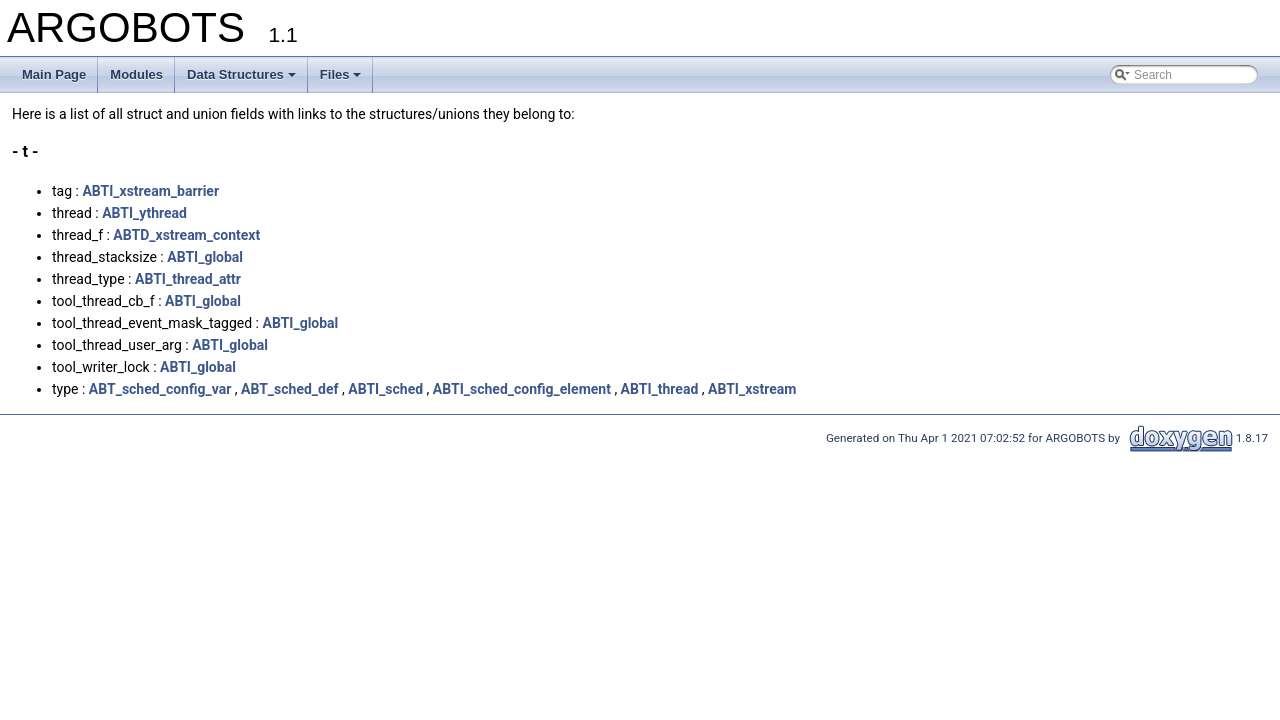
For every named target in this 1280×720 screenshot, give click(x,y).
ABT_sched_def (290, 389)
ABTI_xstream (752, 389)
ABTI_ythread (144, 213)
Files (341, 74)
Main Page (54, 74)
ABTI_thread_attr (188, 279)
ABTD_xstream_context (186, 235)
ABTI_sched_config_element (522, 389)
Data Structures (241, 74)
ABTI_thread (660, 389)
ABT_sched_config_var (160, 389)
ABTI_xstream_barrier (150, 191)
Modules (136, 74)
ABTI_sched (385, 389)
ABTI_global (205, 257)
